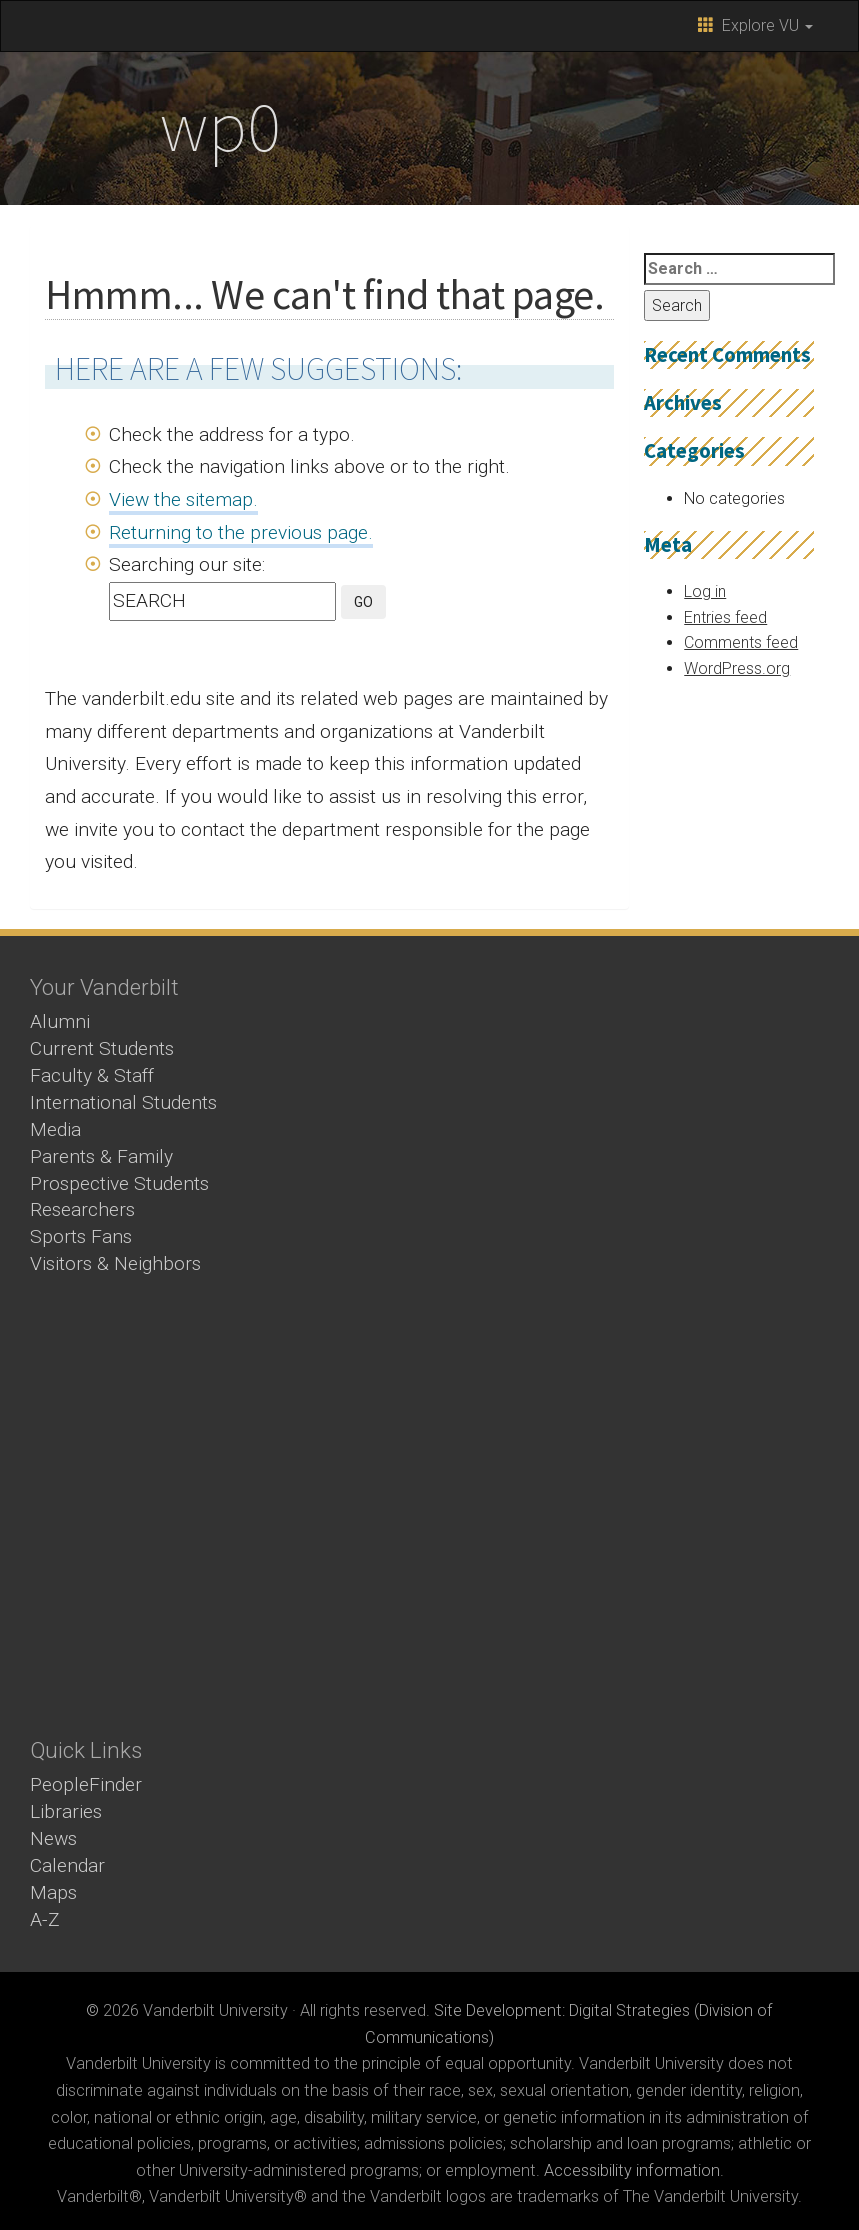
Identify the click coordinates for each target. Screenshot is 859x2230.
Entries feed (725, 617)
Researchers (82, 1209)
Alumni (60, 1021)
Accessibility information (632, 2170)
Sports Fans (81, 1236)
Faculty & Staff (92, 1075)
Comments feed (741, 642)
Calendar (67, 1865)
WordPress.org (737, 668)
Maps (53, 1892)
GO (363, 602)
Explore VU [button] (755, 25)
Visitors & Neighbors (115, 1263)
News (53, 1838)
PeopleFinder (86, 1784)
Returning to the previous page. (241, 532)
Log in (705, 591)
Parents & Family (101, 1156)
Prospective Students (119, 1183)
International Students (123, 1102)
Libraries (66, 1811)
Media (55, 1129)
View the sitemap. (183, 499)
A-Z (45, 1919)
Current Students (102, 1048)
